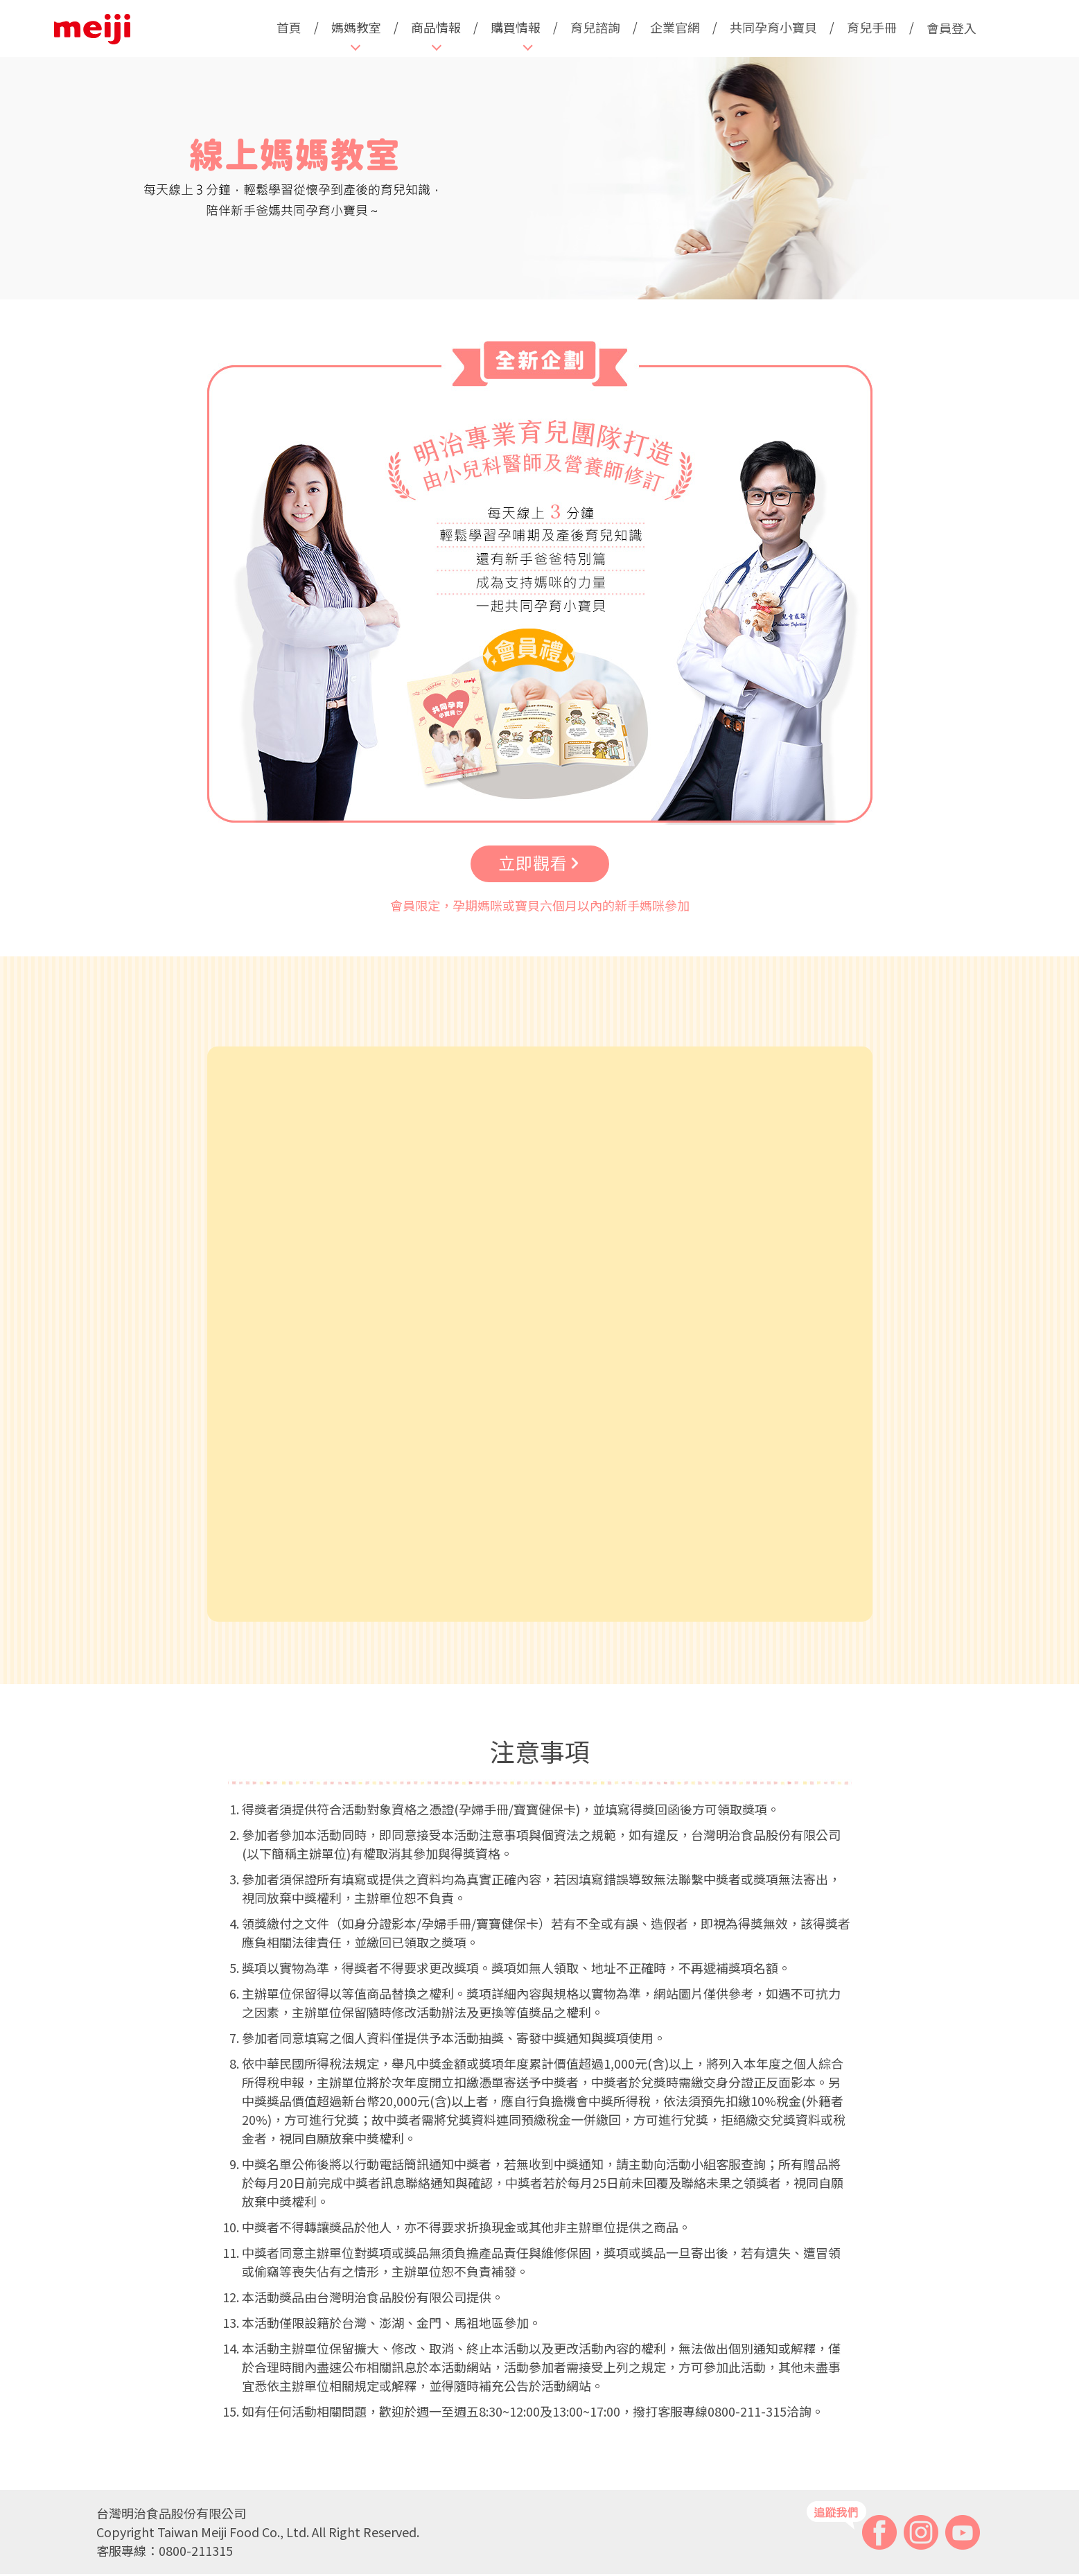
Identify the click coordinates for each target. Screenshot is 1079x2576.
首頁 (289, 27)
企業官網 (675, 27)
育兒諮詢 (595, 27)
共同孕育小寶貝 (773, 27)
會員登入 (951, 27)
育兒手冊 (872, 27)
